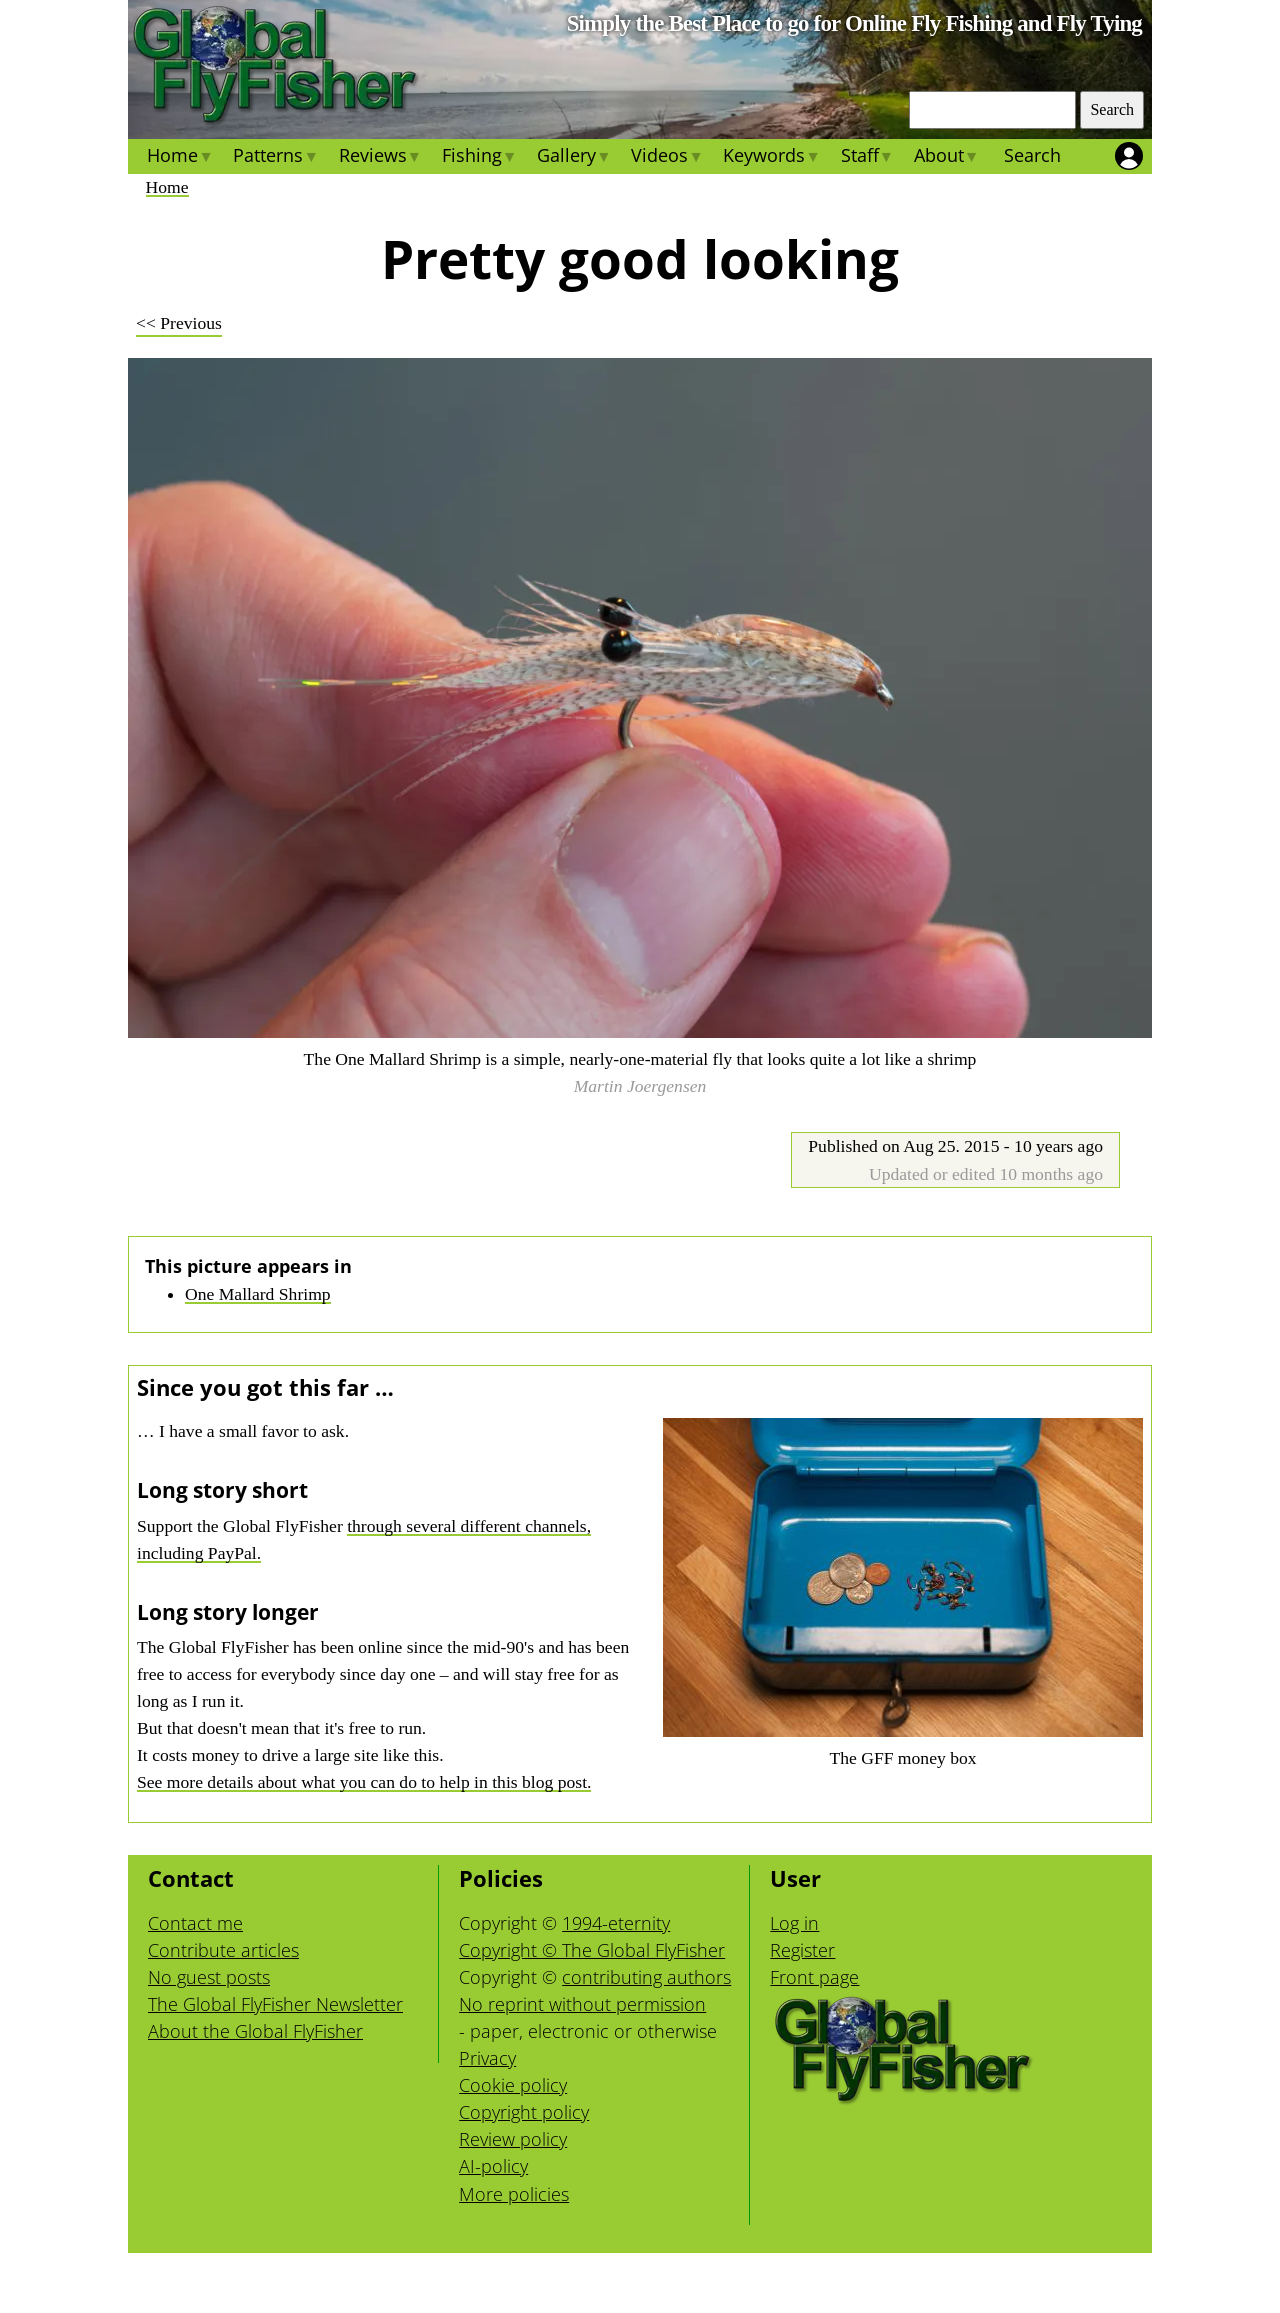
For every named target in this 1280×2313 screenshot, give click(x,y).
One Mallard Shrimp (258, 1294)
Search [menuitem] (1032, 155)
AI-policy (493, 2166)
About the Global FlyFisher (255, 2031)
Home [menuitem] (180, 158)
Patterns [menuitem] (275, 158)
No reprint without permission (582, 2004)
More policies (514, 2194)
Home (167, 187)
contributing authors (646, 1977)
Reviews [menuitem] (379, 158)
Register (802, 1950)
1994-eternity (616, 1923)
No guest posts (209, 1977)
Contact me (195, 1923)
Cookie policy (513, 2085)
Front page (814, 1977)
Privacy (487, 2058)
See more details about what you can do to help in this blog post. (364, 1782)
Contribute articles (223, 1950)
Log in (794, 1923)
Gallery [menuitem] (574, 158)
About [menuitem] (946, 158)
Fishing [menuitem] (479, 158)
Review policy (513, 2139)
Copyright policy (524, 2112)
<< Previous (179, 323)
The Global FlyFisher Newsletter (275, 2004)
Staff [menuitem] (866, 158)
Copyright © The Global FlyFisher (592, 1950)
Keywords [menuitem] (771, 158)
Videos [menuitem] (667, 158)
